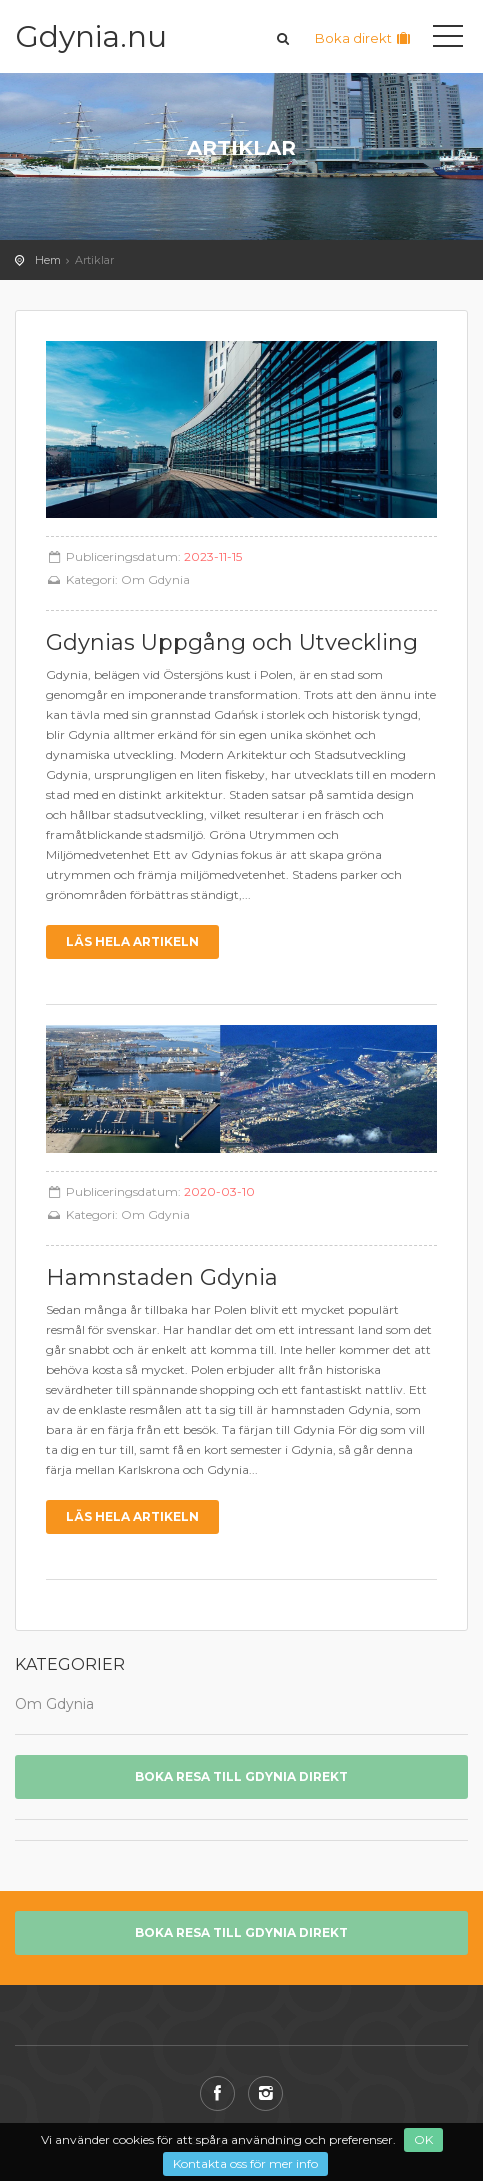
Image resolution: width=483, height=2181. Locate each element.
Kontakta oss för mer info (245, 2163)
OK (423, 2139)
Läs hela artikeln (132, 941)
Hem (48, 260)
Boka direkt (364, 38)
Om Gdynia (155, 579)
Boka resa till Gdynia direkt (241, 1776)
